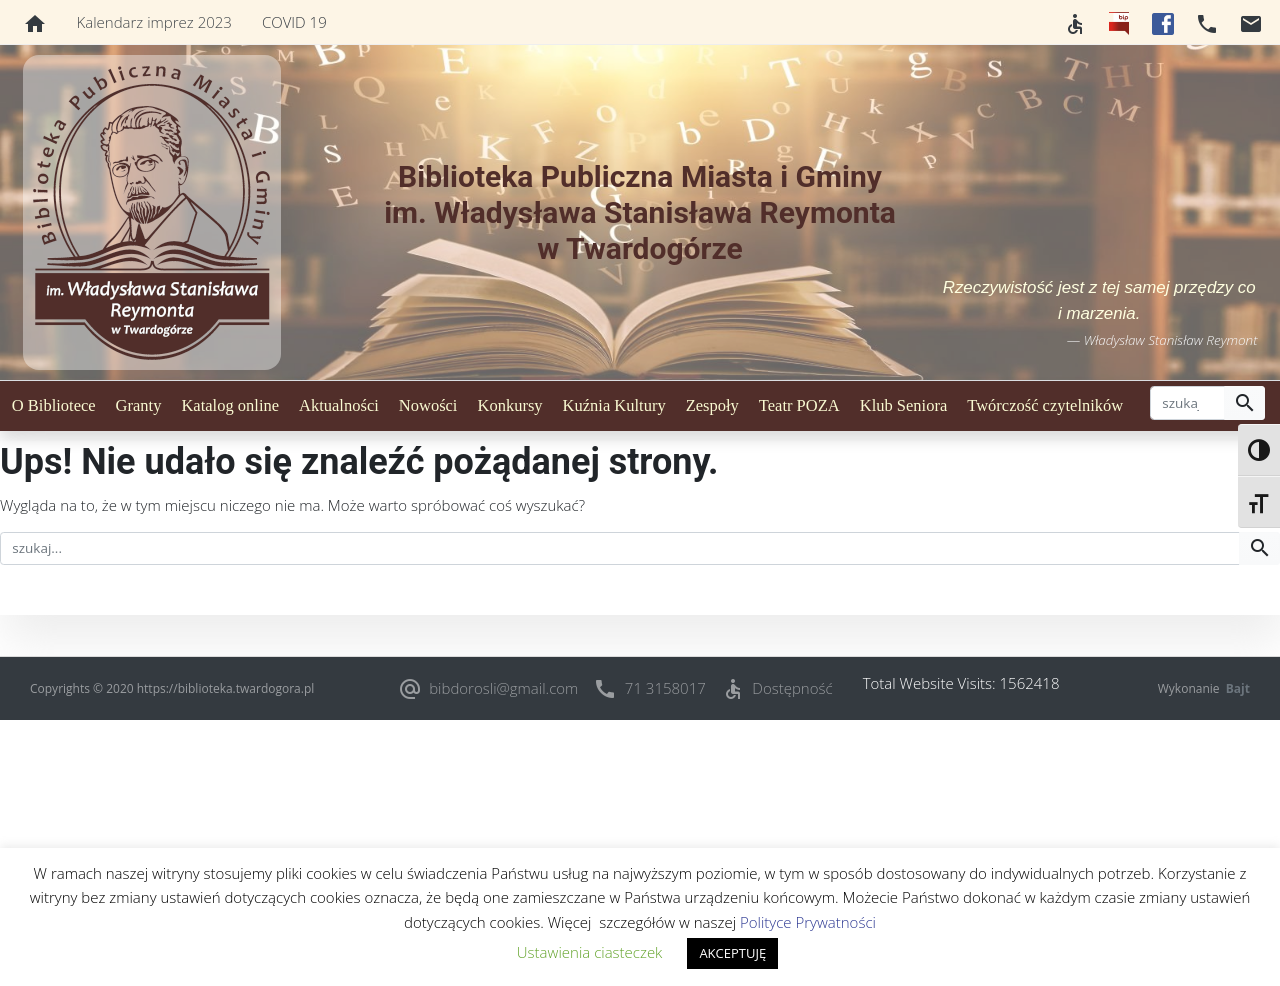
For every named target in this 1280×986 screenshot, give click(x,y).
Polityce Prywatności (808, 922)
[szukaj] (1187, 403)
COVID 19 (294, 22)
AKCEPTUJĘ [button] (732, 953)
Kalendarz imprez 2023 (154, 22)
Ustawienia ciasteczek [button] (590, 952)
